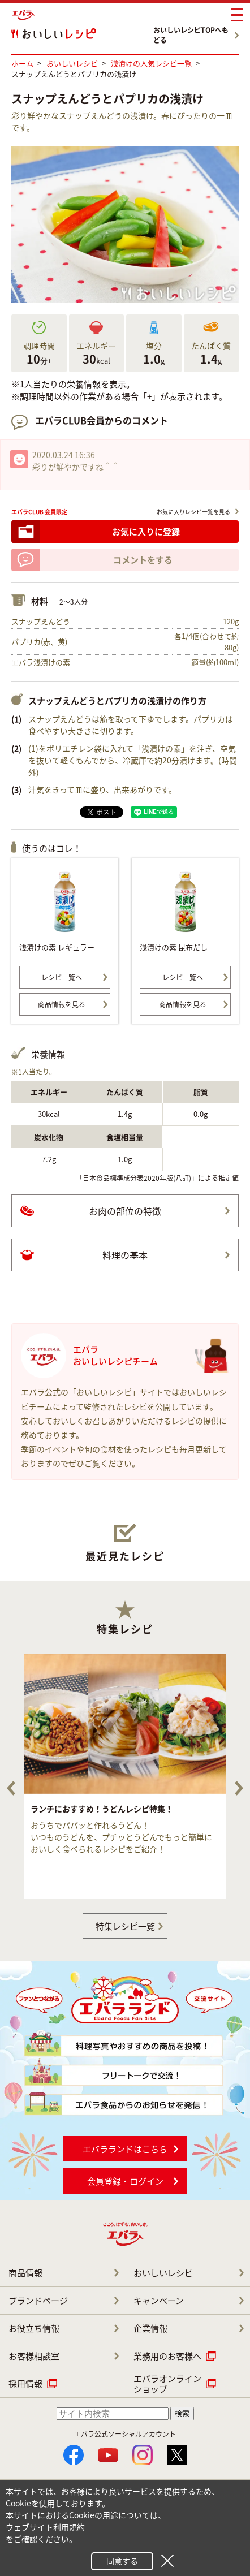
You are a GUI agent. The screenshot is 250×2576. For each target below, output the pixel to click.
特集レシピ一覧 (125, 1926)
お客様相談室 (33, 2356)
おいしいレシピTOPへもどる (191, 35)
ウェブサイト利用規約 (45, 2526)
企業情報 (150, 2328)
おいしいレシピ (163, 2273)
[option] (125, 1776)
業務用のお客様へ (167, 2356)
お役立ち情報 (33, 2328)
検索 (182, 2413)
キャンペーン (158, 2300)
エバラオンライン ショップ (167, 2383)
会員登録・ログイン (125, 2181)
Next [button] (239, 1788)
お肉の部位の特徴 (125, 1211)
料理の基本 (125, 1255)
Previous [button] (11, 1788)
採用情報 (25, 2383)
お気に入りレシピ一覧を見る (193, 511)
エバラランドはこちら (125, 2149)
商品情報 (25, 2273)
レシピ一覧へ (61, 977)
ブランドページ (38, 2300)
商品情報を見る (61, 1004)
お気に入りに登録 (146, 531)
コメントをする (143, 560)
